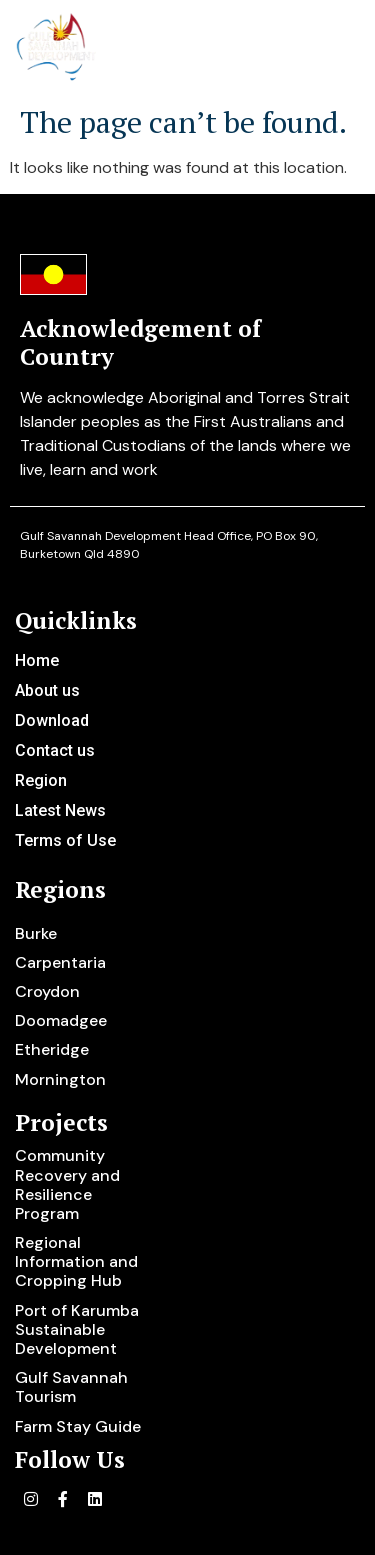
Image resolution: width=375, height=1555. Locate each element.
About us (47, 690)
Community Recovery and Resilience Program (67, 1184)
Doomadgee (61, 1020)
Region (41, 780)
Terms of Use (65, 840)
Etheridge (52, 1049)
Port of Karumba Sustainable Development (77, 1329)
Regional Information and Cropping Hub (76, 1261)
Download (52, 720)
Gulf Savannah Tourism (71, 1387)
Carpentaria (60, 962)
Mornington (60, 1079)
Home (37, 660)
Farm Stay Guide (78, 1426)
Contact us (55, 750)
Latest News (60, 810)
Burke (36, 933)
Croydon (47, 991)
